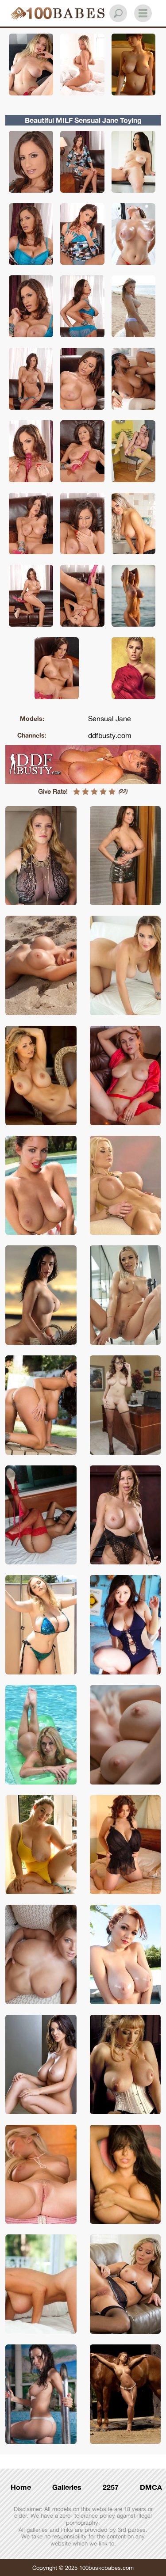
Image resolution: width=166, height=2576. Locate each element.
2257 (111, 2487)
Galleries (66, 2487)
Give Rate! (53, 791)
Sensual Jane (109, 718)
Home (21, 2487)
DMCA (151, 2487)
